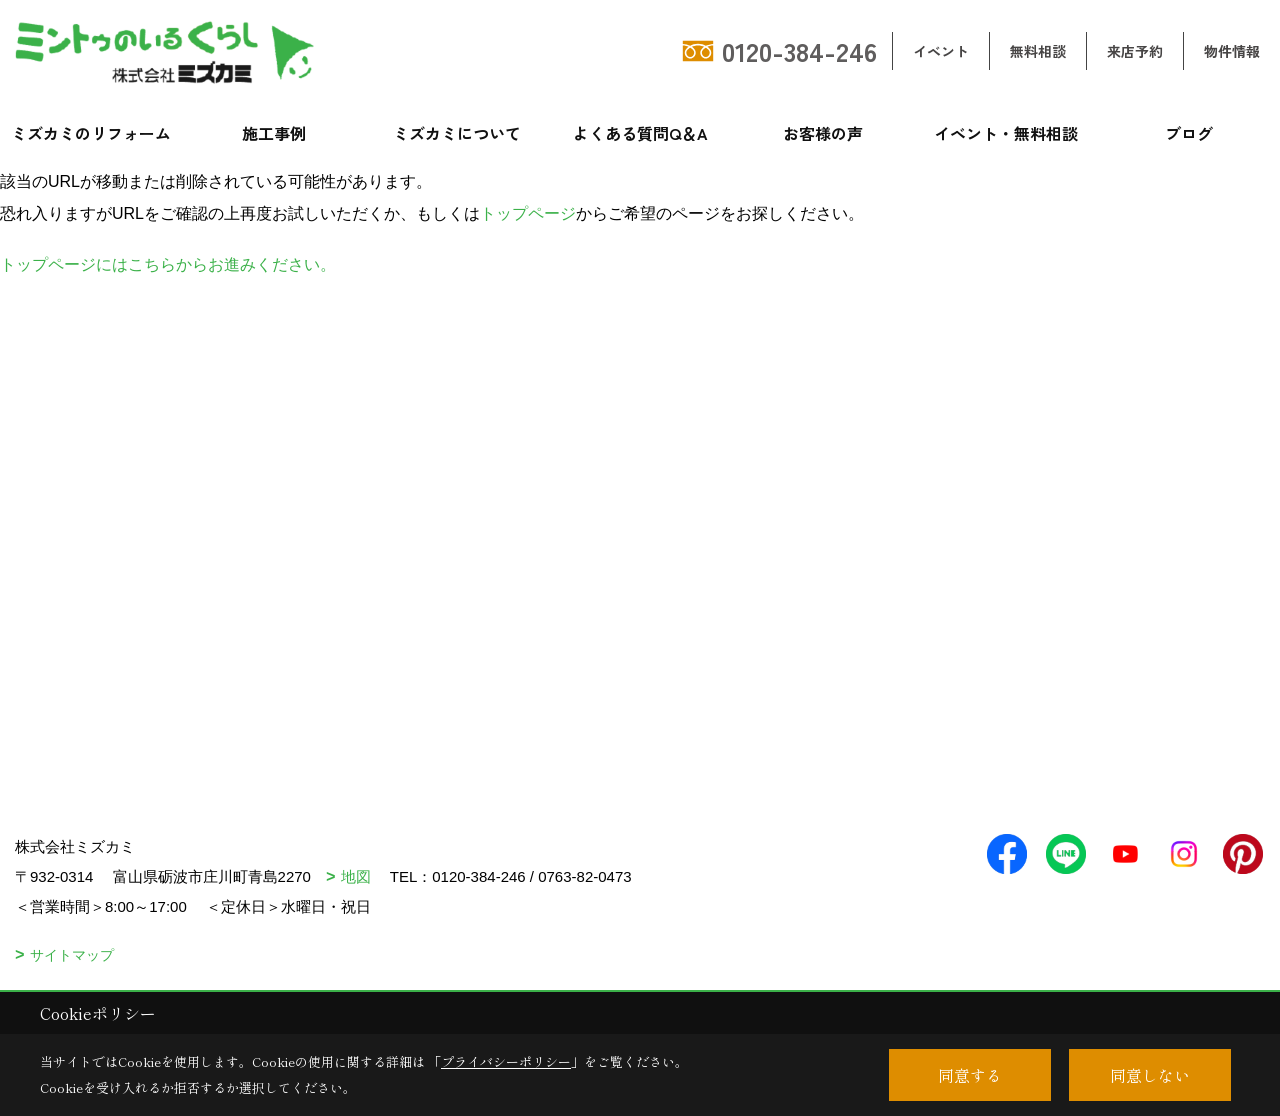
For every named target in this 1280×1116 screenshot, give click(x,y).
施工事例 (274, 133)
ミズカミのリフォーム (91, 133)
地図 (356, 876)
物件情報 (1232, 51)
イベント (941, 51)
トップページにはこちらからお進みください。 (168, 264)
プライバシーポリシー (506, 1061)
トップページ (528, 213)
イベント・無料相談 (1006, 133)
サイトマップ (72, 955)
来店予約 (1135, 51)
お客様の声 (823, 133)
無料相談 (1038, 51)
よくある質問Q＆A (640, 133)
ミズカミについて (457, 133)
